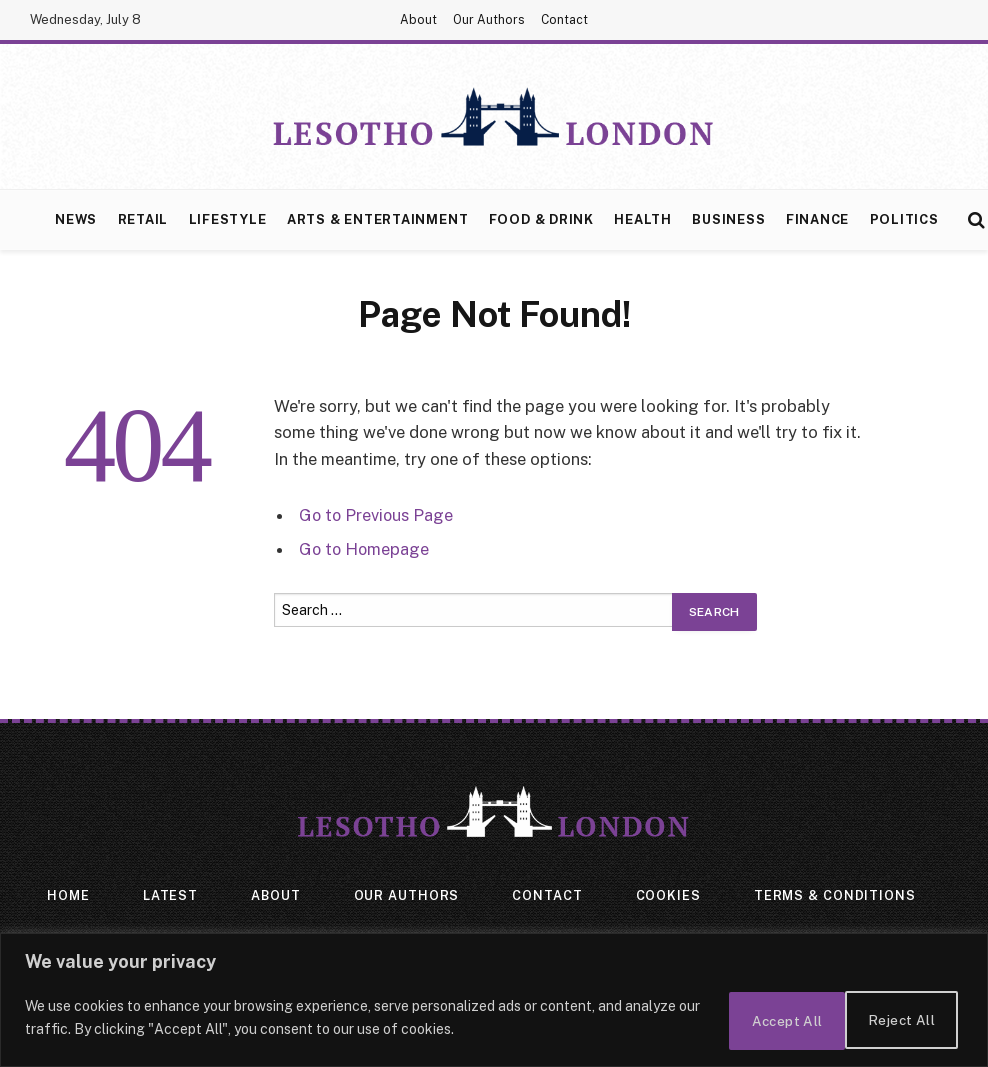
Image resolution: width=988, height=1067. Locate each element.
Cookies (668, 896)
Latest (169, 896)
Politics (904, 219)
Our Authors (489, 20)
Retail (143, 219)
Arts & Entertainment (377, 219)
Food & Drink (541, 219)
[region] (494, 1002)
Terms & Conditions (836, 896)
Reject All (760, 1021)
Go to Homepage (365, 549)
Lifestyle (228, 219)
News (76, 219)
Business (728, 219)
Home (67, 896)
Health (643, 219)
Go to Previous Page (377, 515)
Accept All (897, 1021)
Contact (564, 20)
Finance (817, 219)
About (418, 20)
